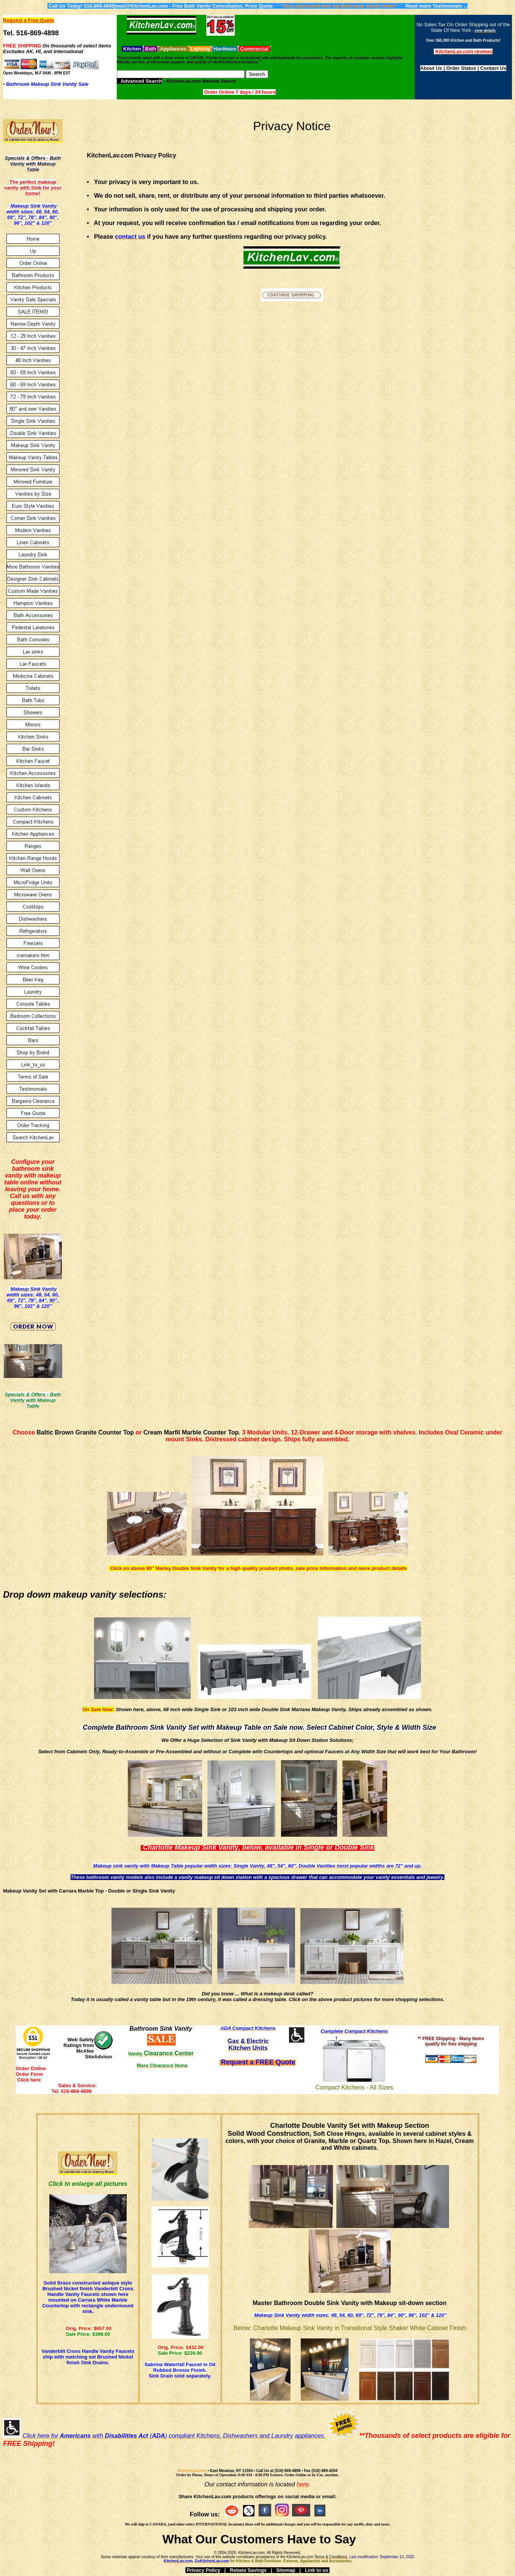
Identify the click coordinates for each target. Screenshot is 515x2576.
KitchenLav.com (192, 2471)
